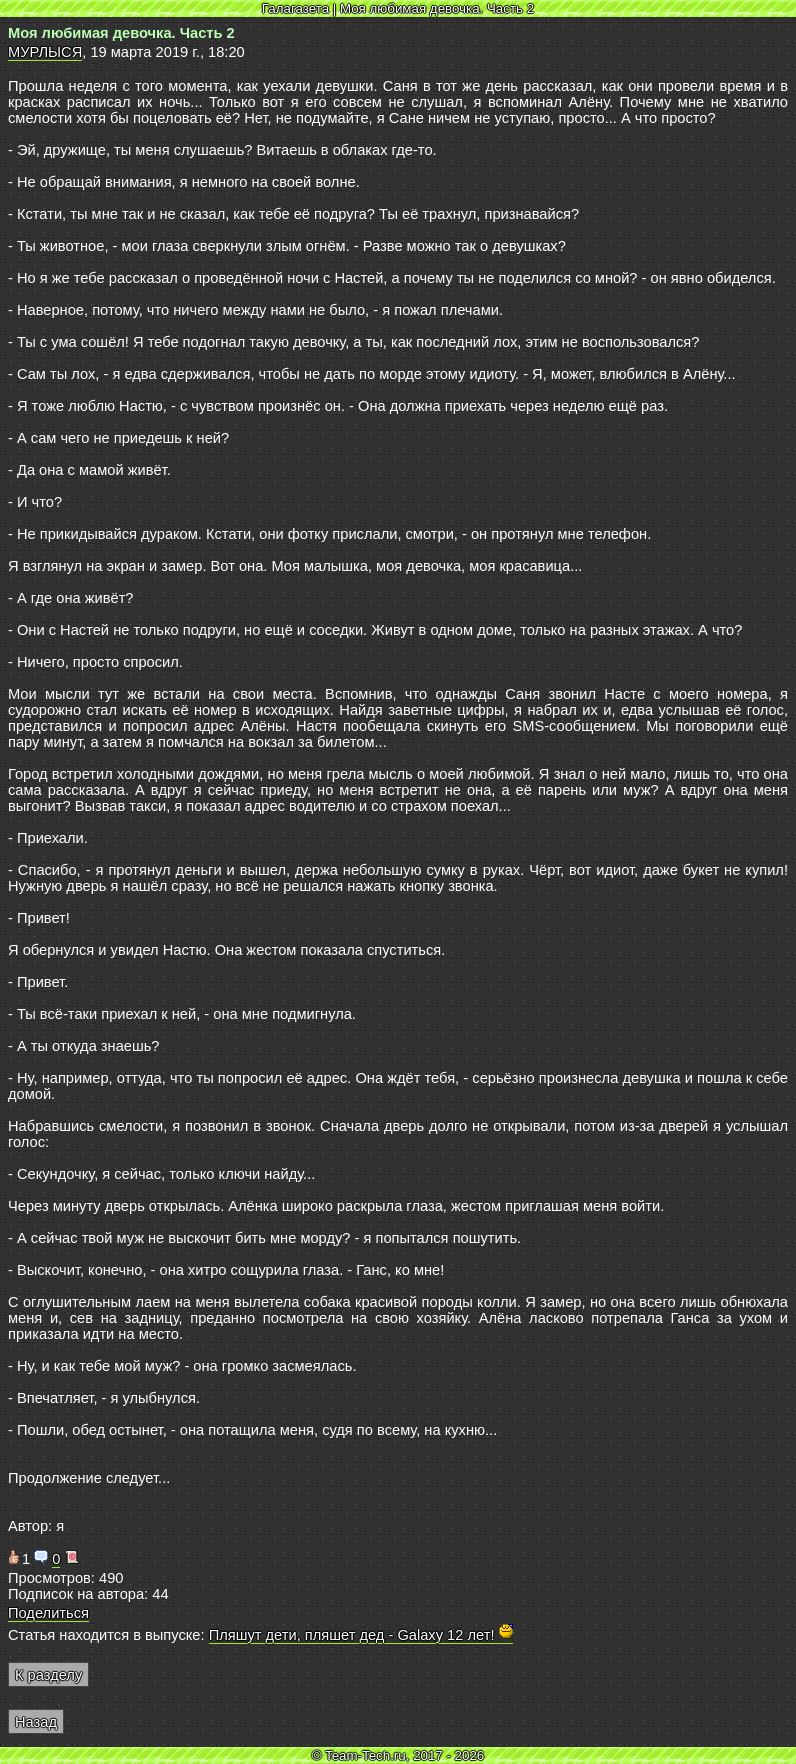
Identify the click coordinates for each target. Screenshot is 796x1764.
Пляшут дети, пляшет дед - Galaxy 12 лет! (361, 1635)
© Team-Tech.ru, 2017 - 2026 (398, 1755)
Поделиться (48, 1613)
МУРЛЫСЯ (45, 52)
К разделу (48, 1675)
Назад (36, 1722)
